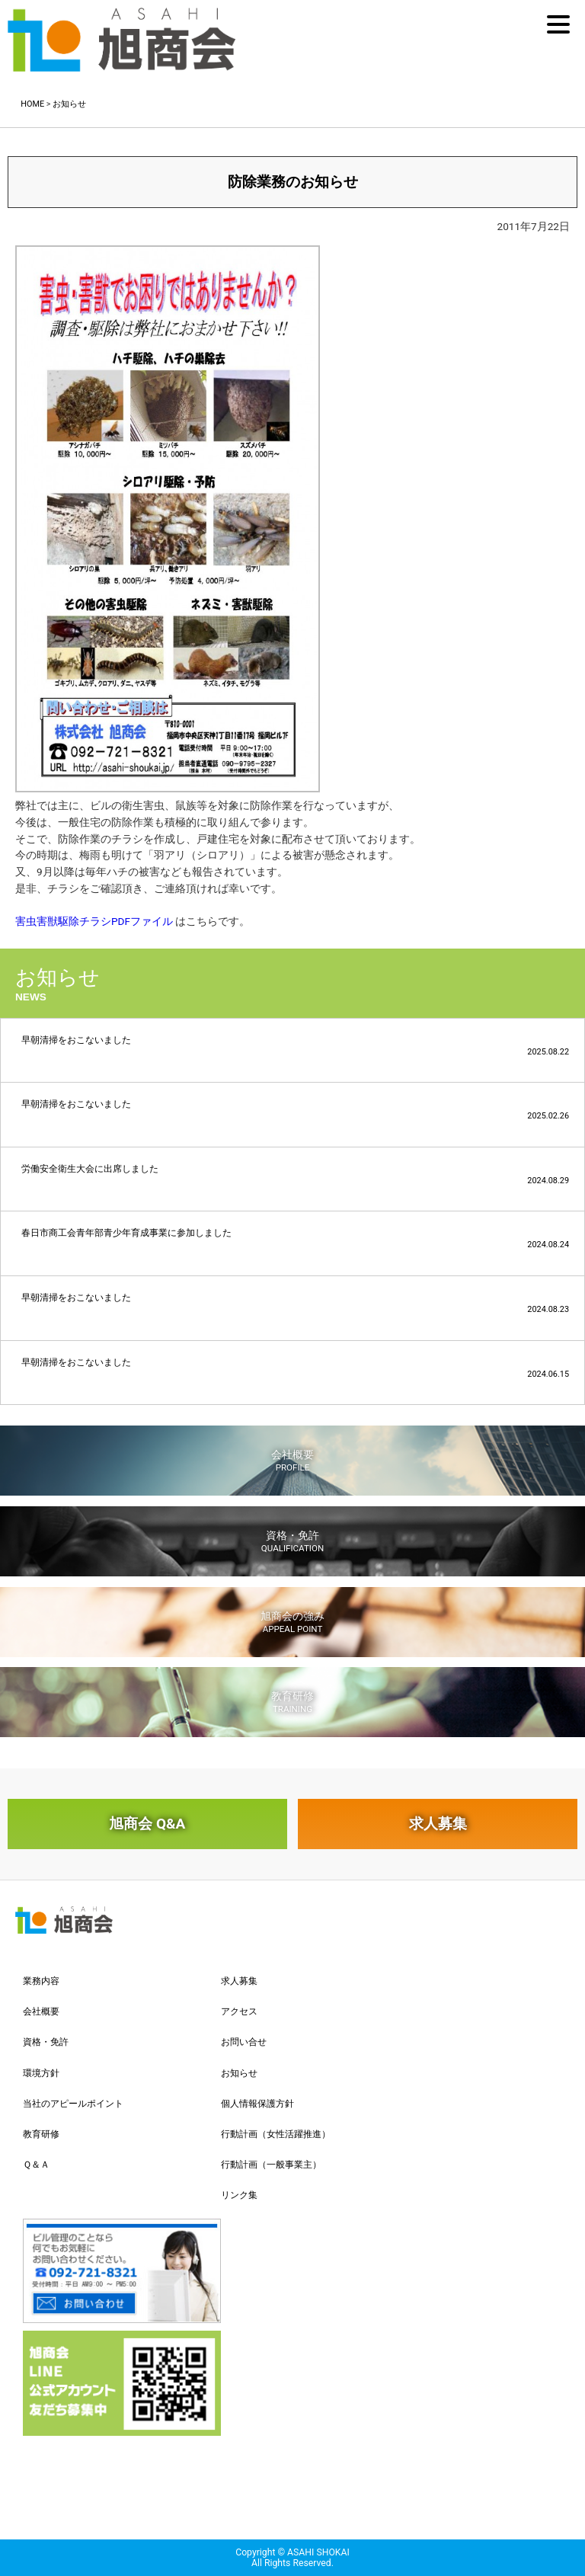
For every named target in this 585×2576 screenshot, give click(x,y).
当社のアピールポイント (73, 2103)
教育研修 (292, 1702)
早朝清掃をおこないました (295, 1046)
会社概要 (292, 1460)
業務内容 (41, 1981)
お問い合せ (244, 2042)
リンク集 (239, 2195)
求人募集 (438, 1823)
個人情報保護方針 (257, 2103)
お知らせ (69, 104)
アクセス (239, 2011)
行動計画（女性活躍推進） (276, 2134)
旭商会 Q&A (147, 1823)
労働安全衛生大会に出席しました (295, 1174)
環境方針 (41, 2073)
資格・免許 (292, 1541)
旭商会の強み (292, 1622)
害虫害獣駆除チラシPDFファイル (94, 921)
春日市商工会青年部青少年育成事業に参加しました (295, 1238)
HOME (32, 104)
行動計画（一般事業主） (271, 2164)
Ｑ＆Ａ (36, 2164)
